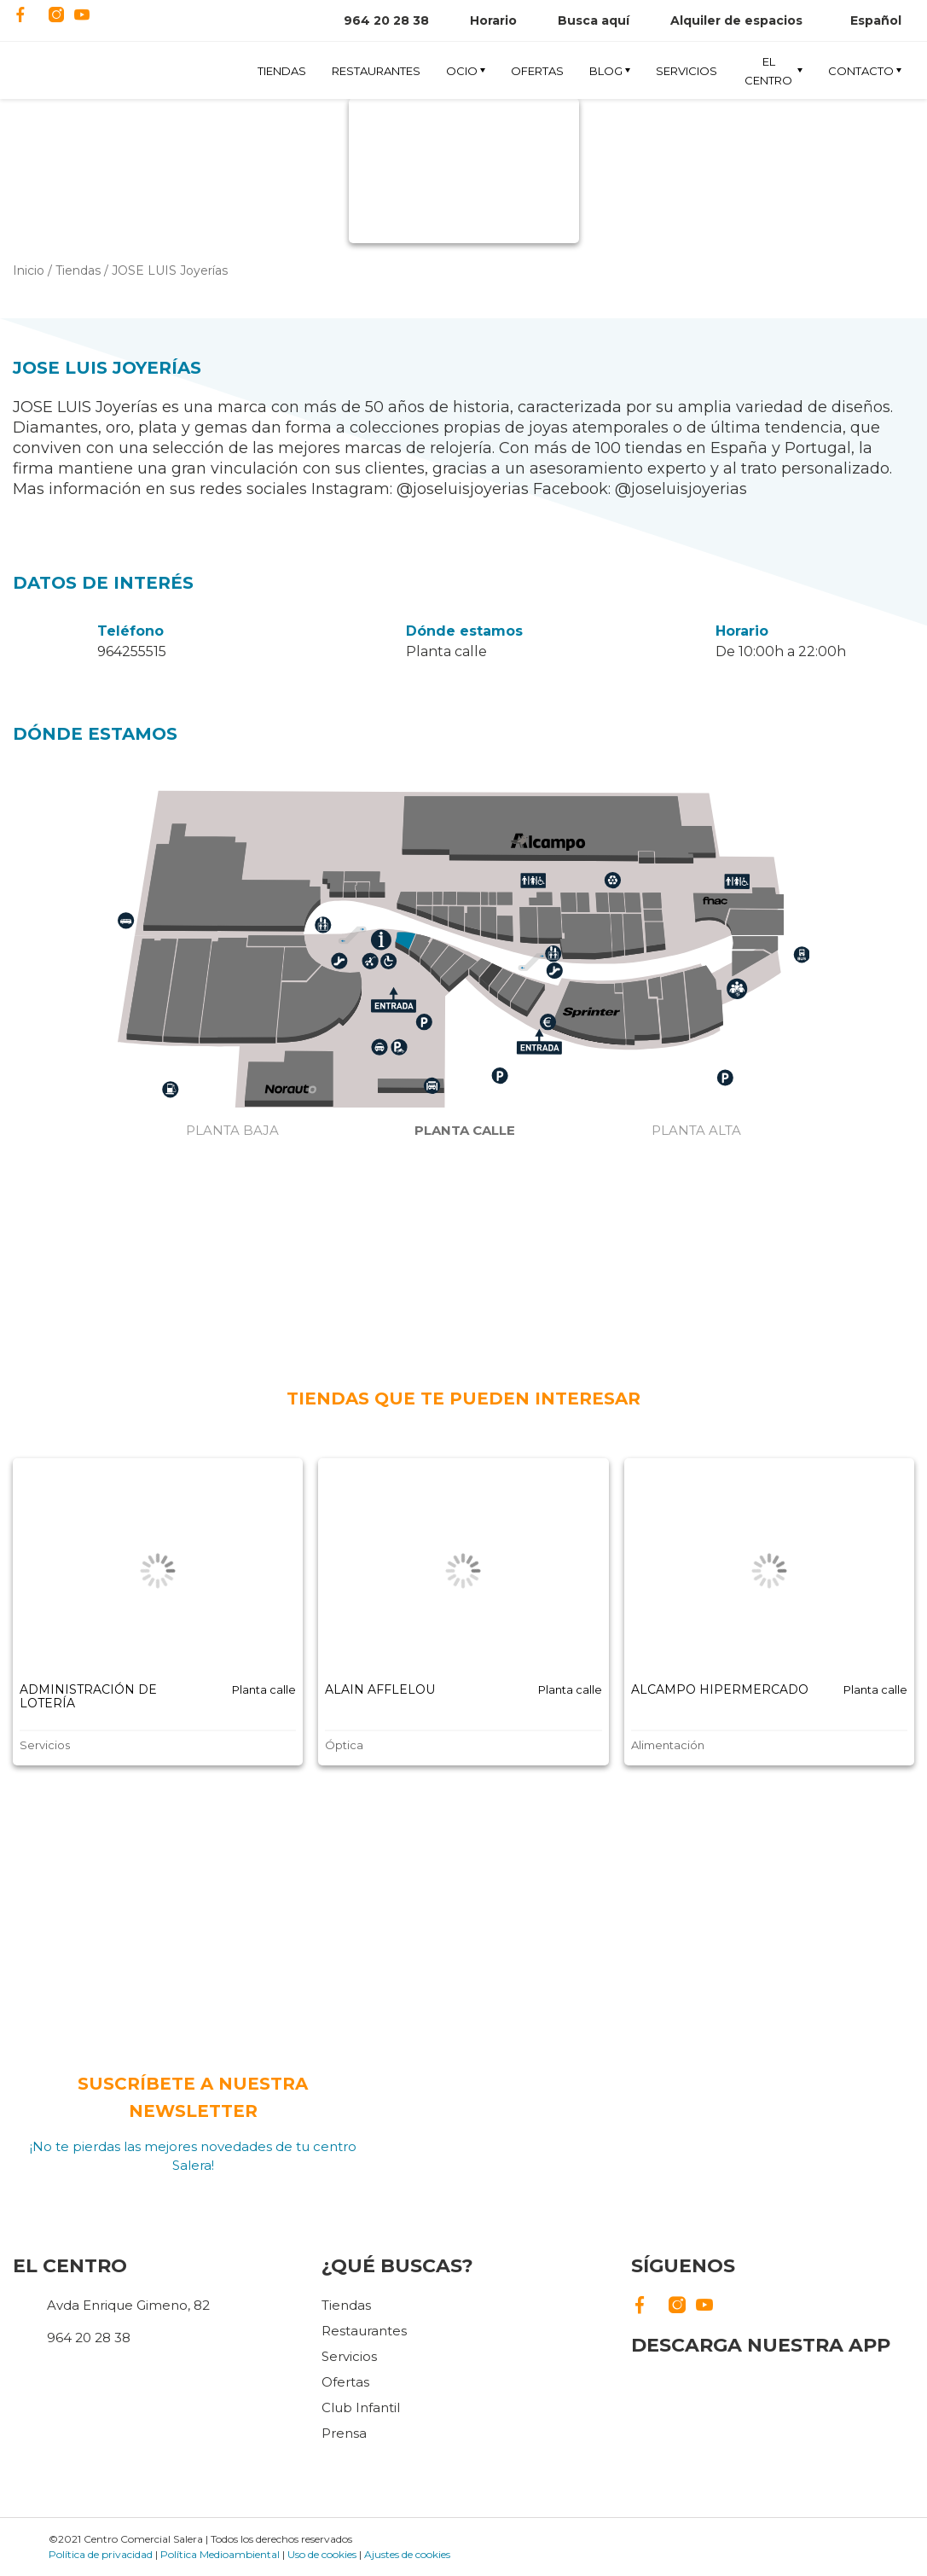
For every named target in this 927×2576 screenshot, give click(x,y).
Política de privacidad (101, 2554)
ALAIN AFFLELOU (380, 1689)
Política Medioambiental (220, 2554)
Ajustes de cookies (407, 2554)
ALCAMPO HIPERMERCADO (719, 1689)
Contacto (861, 71)
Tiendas (282, 71)
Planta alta (696, 1130)
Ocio (462, 71)
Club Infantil (361, 2407)
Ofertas (537, 71)
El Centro (768, 70)
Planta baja (232, 1130)
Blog (606, 71)
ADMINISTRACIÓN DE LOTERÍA (88, 1696)
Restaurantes (376, 71)
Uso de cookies (321, 2554)
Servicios (686, 71)
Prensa (344, 2433)
